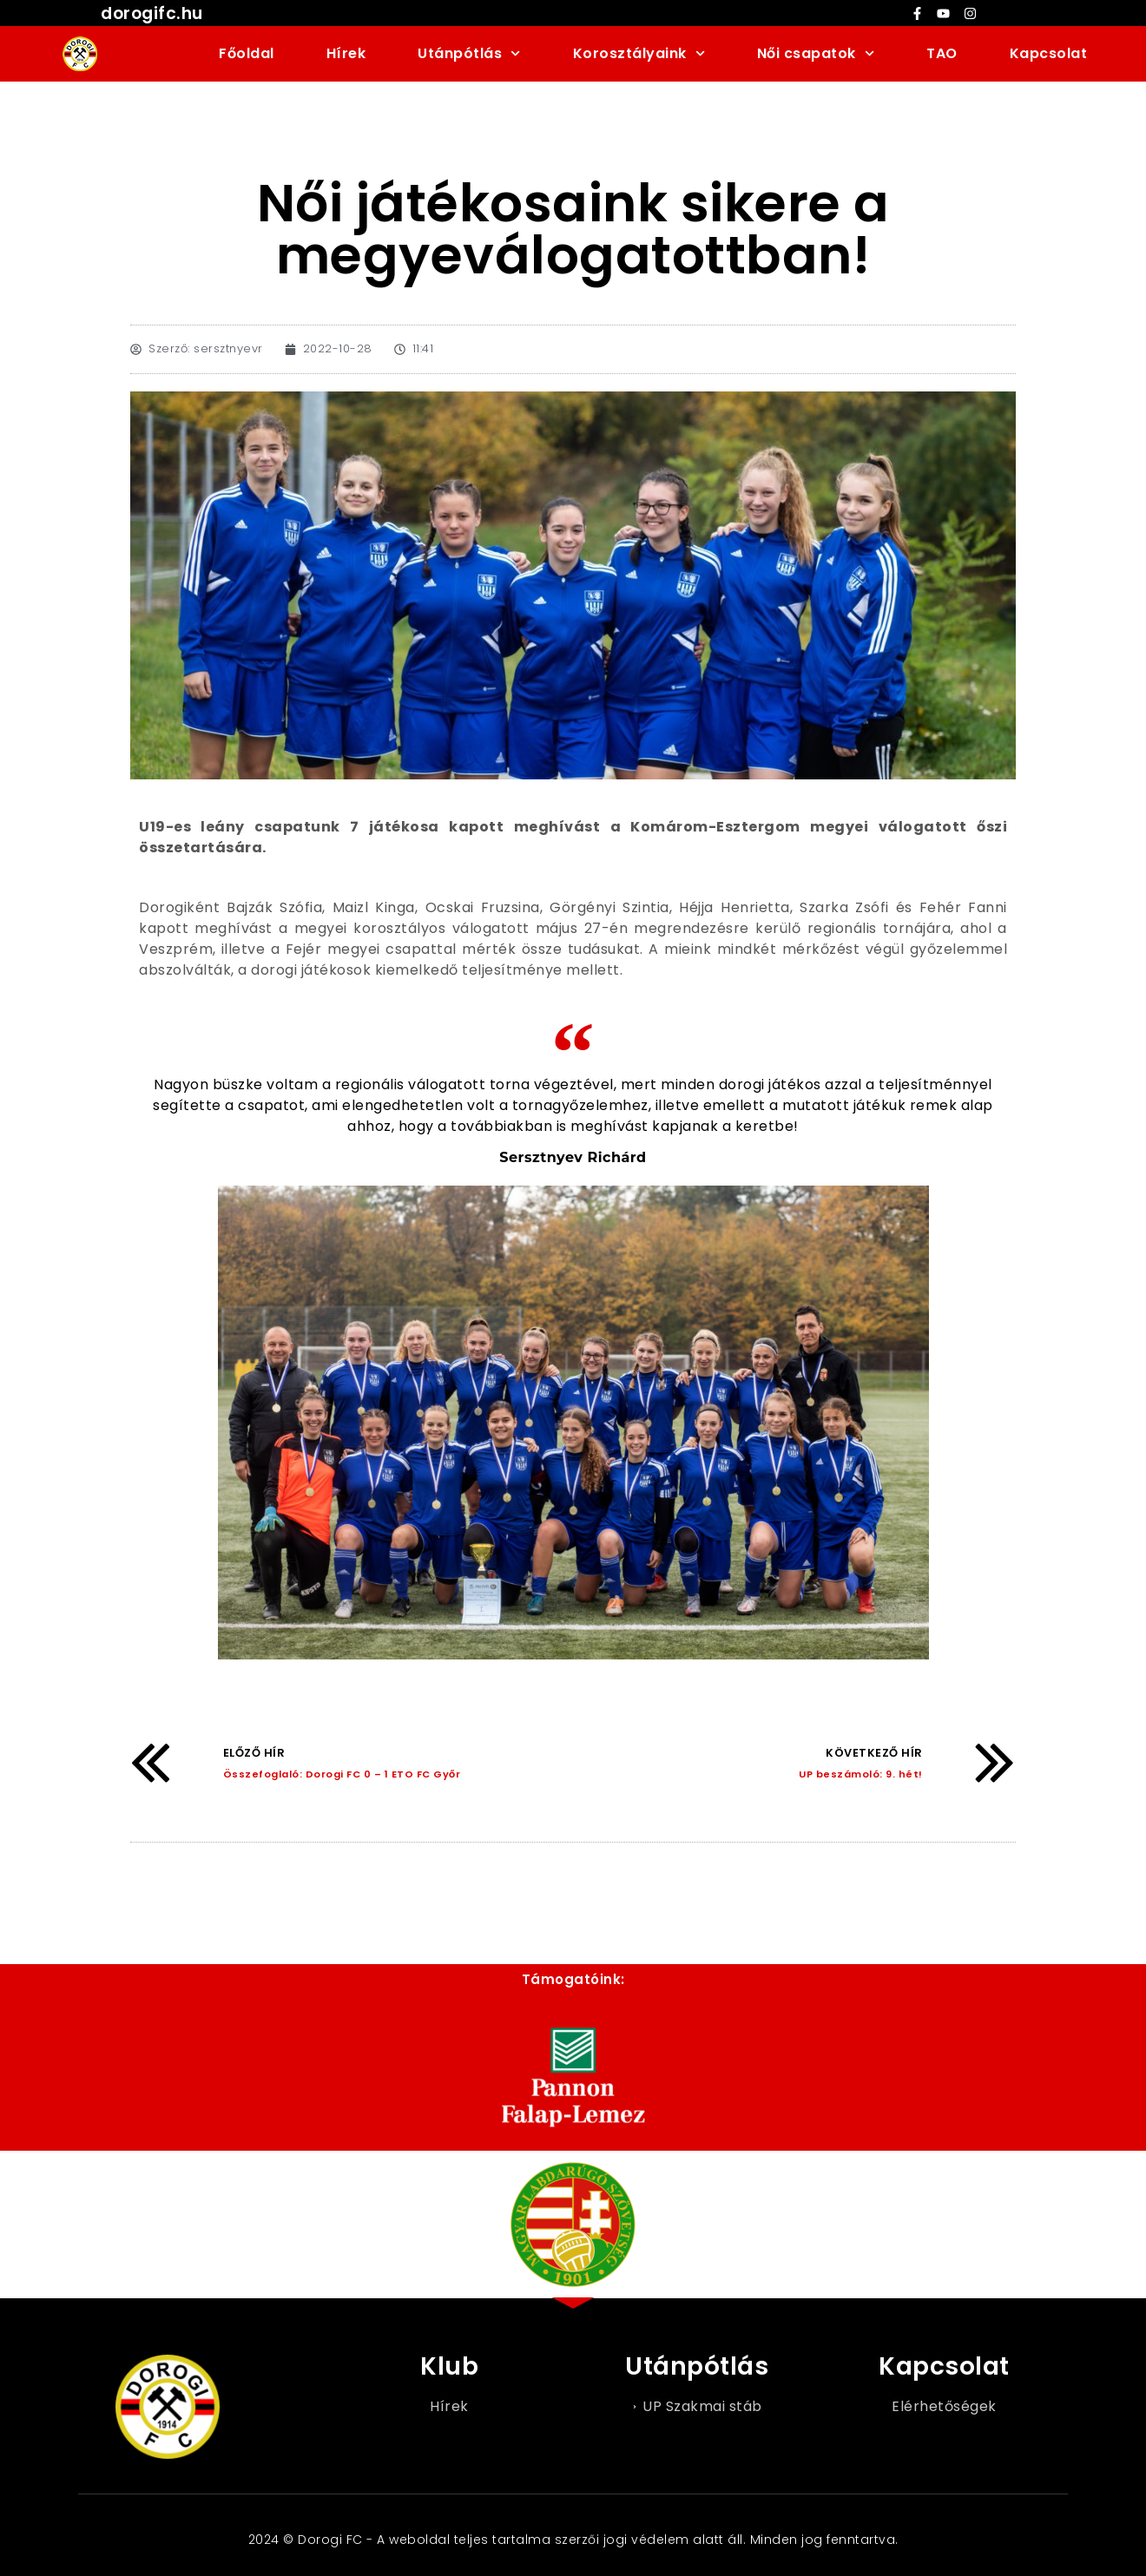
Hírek (346, 53)
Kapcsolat (1049, 53)
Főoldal (246, 53)
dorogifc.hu (152, 13)
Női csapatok (815, 53)
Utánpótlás (469, 53)
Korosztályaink (639, 53)
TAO (942, 53)
